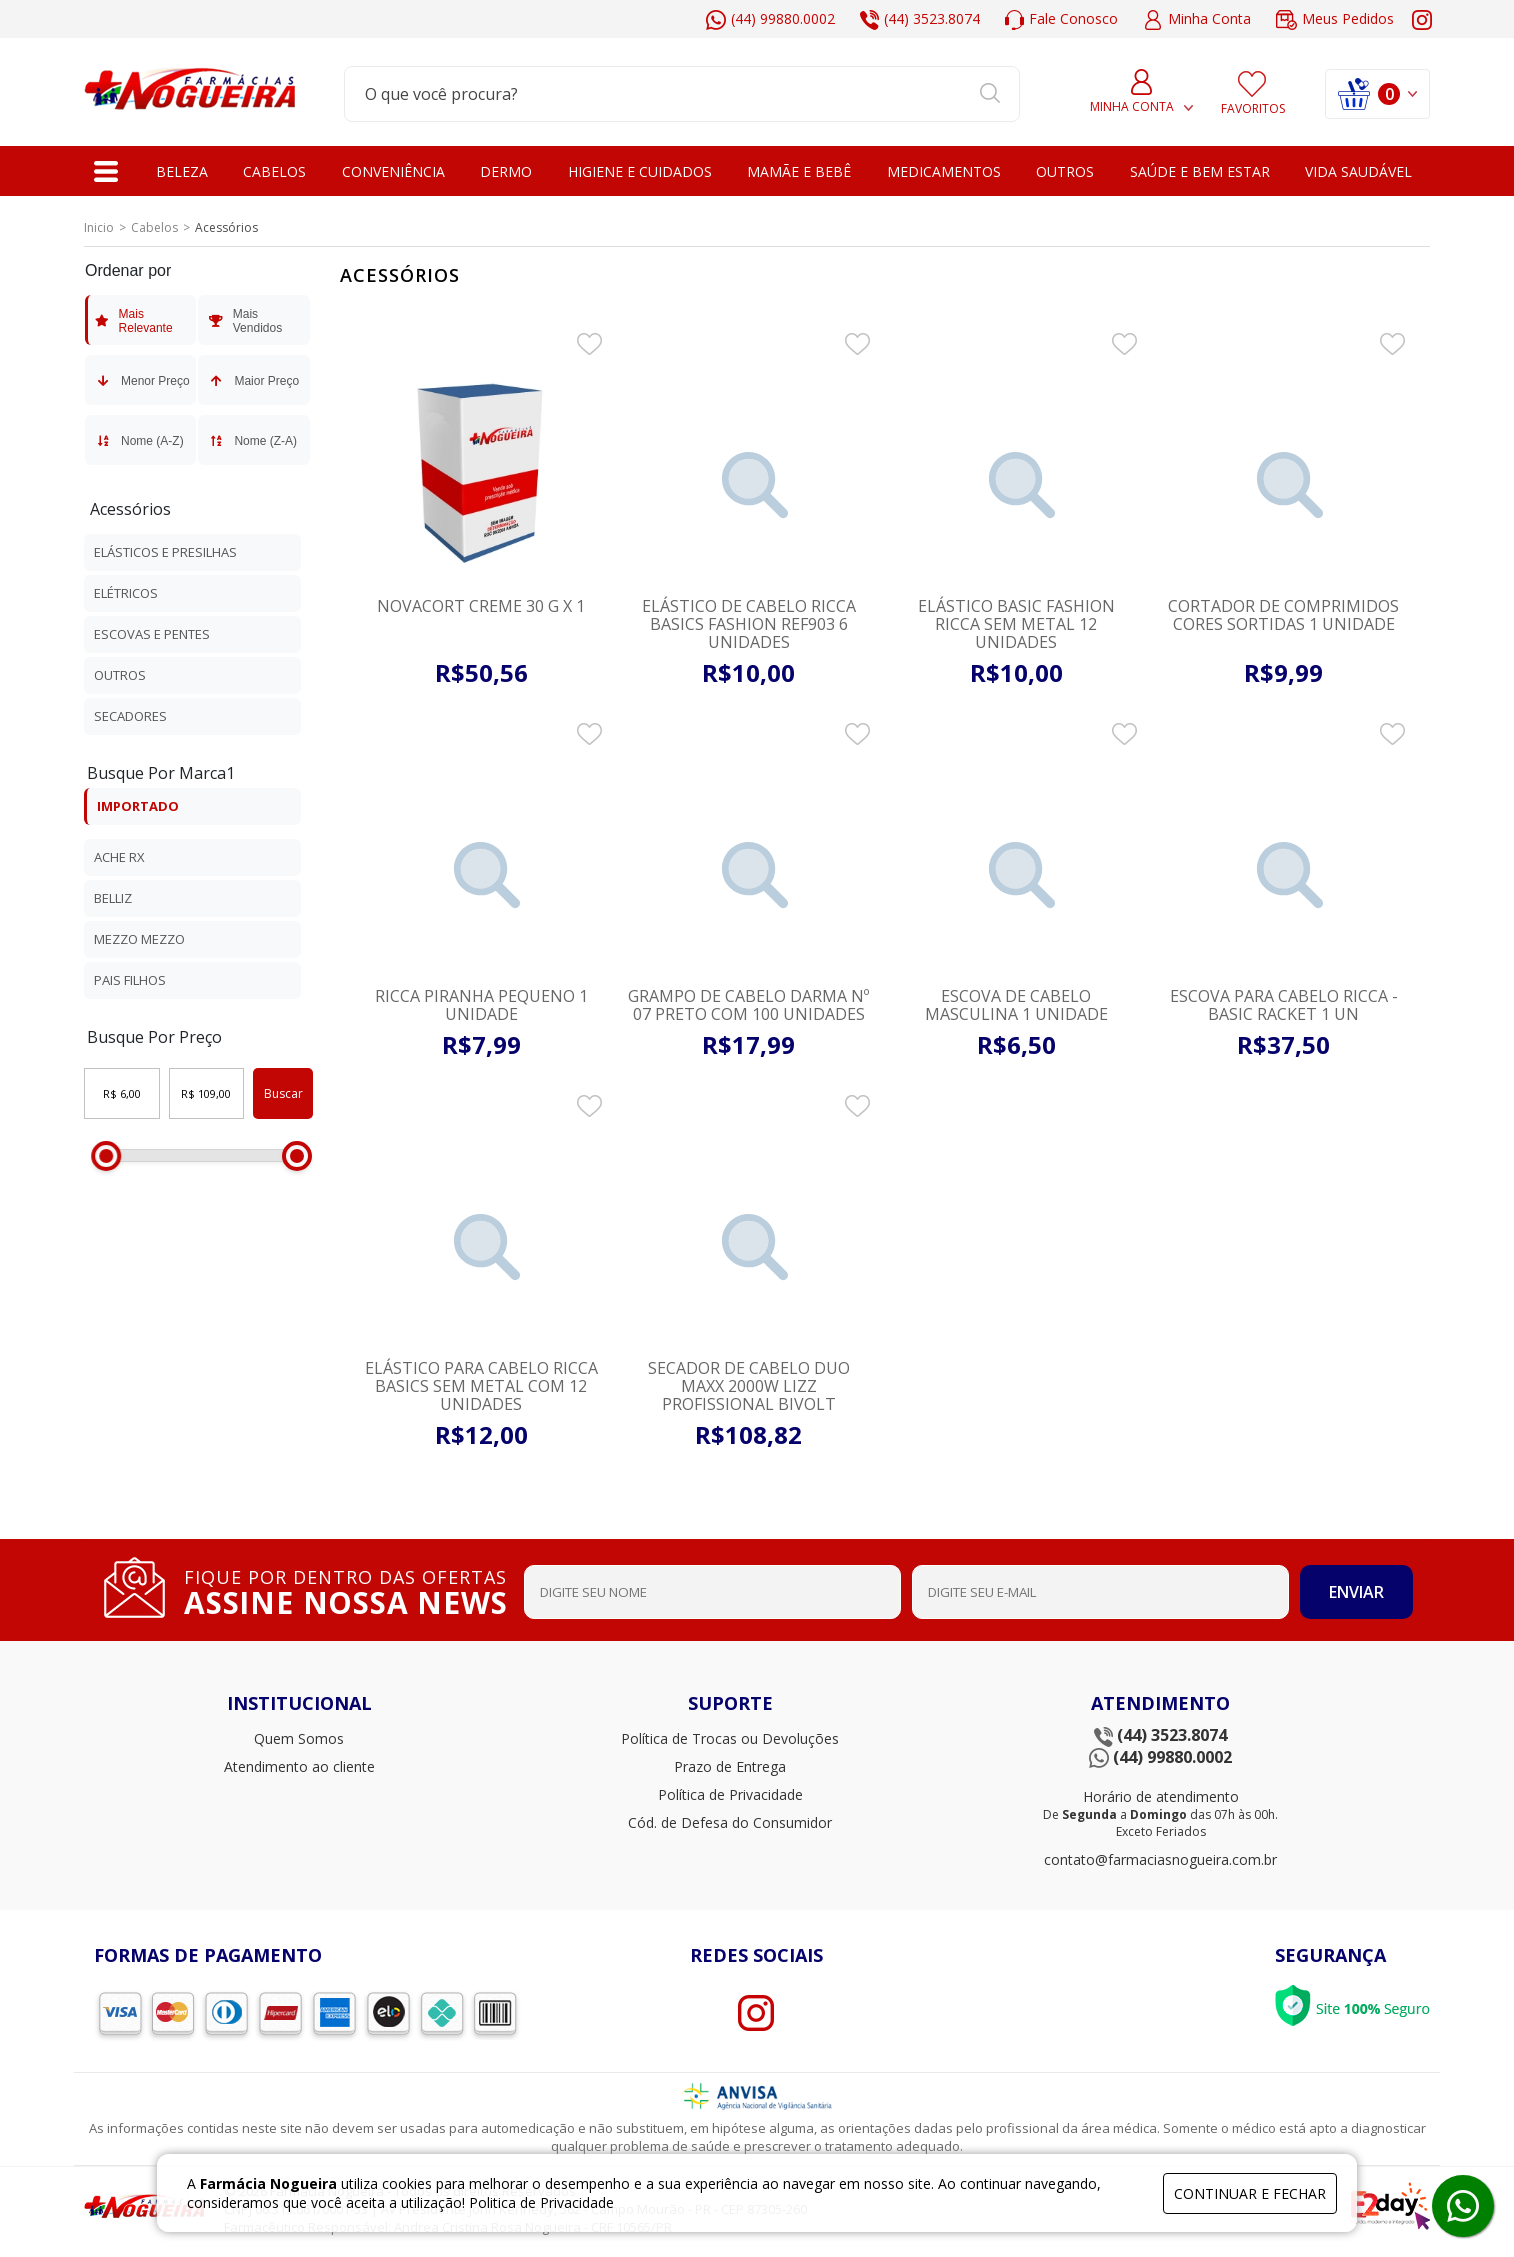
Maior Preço (252, 381)
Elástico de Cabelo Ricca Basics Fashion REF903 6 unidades (749, 624)
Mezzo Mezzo (139, 939)
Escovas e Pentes (152, 634)
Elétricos (126, 593)
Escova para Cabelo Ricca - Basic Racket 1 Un (1284, 1005)
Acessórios (130, 509)
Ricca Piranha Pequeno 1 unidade (481, 1005)
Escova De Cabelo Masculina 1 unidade (1016, 1005)
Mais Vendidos (244, 321)
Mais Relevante (133, 321)
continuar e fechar (1250, 2193)
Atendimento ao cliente (299, 1766)
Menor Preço (141, 381)
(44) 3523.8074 (920, 19)
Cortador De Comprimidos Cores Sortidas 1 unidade (1283, 615)
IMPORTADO (138, 806)
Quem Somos (299, 1738)
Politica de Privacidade (541, 2202)
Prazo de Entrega (730, 1766)
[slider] (106, 1156)
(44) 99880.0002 (770, 19)
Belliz (113, 898)
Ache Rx (119, 857)
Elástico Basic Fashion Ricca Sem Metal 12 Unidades (1016, 624)
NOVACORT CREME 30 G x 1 (481, 606)
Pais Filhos (130, 980)
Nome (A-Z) (138, 441)
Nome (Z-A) (251, 441)
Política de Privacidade (730, 1794)
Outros (120, 675)
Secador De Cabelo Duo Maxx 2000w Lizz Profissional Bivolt (749, 1386)
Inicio (99, 227)
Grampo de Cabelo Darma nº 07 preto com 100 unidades (748, 1005)
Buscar (283, 1093)
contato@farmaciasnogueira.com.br (1160, 1859)
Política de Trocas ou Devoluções (730, 1738)
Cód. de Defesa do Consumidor (730, 1822)
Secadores (130, 716)
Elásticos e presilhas (165, 552)
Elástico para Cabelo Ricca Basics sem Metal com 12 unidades (481, 1386)
